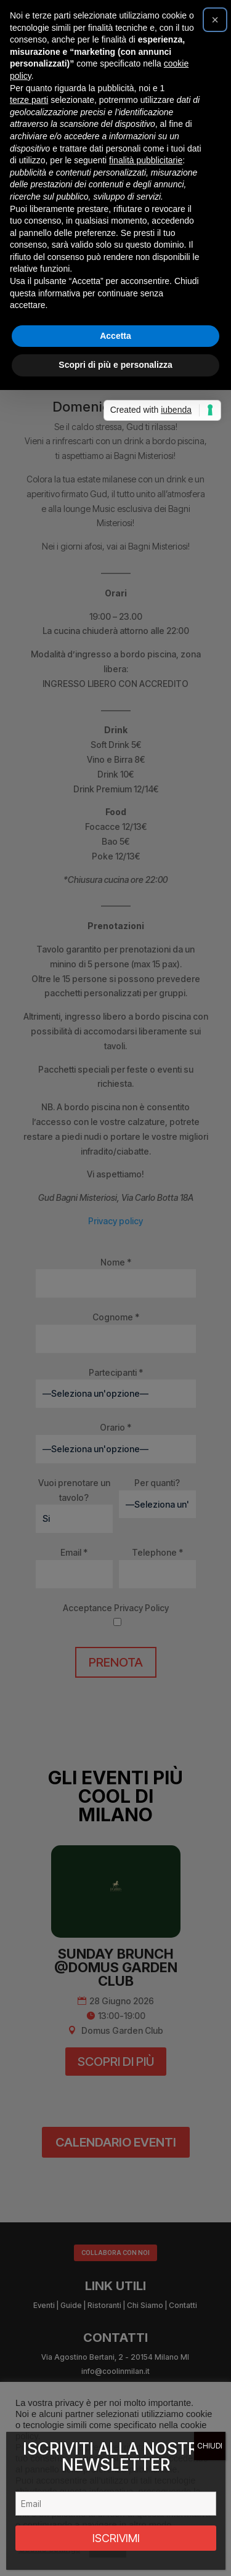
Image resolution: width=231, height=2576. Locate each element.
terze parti (29, 1193)
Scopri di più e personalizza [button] (115, 1458)
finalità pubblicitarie (145, 1253)
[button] (215, 1113)
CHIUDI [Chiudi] (209, 2445)
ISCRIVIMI (116, 2538)
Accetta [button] (115, 1429)
